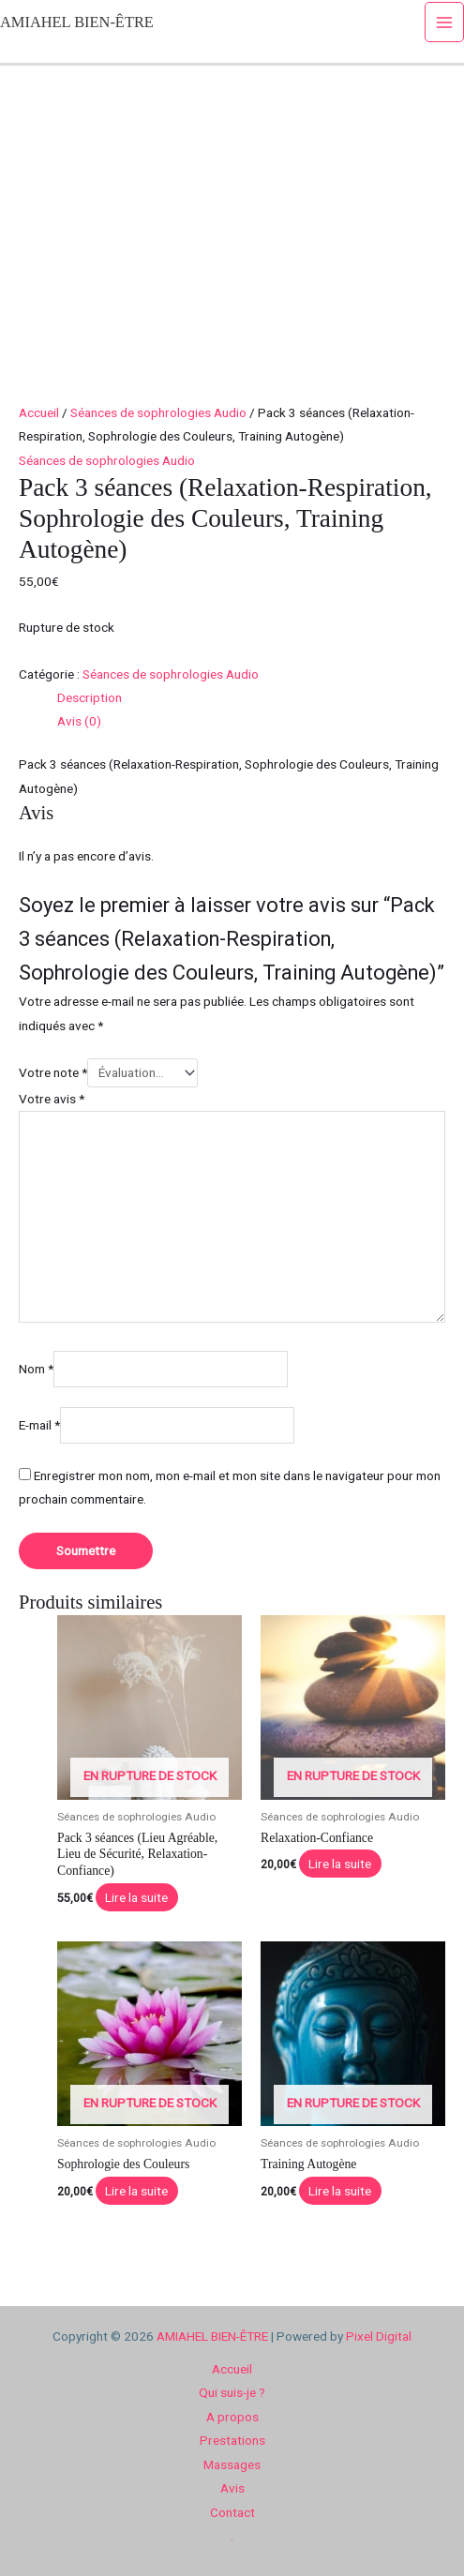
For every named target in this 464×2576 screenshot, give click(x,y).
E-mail (39, 1425)
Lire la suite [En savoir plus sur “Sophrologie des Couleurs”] (136, 2190)
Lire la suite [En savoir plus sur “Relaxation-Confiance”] (339, 1863)
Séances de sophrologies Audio (158, 412)
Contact (232, 2512)
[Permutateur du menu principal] (445, 22)
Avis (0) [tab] (79, 720)
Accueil (39, 412)
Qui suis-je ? (232, 2392)
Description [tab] (89, 697)
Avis (232, 2487)
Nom (36, 1368)
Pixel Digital (379, 2336)
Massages (232, 2464)
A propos (232, 2416)
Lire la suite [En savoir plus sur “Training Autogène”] (339, 2190)
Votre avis (51, 1098)
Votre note (53, 1072)
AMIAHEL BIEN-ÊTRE (77, 22)
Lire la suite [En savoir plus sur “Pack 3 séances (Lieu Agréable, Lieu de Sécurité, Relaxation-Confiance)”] (136, 1897)
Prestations (232, 2440)
